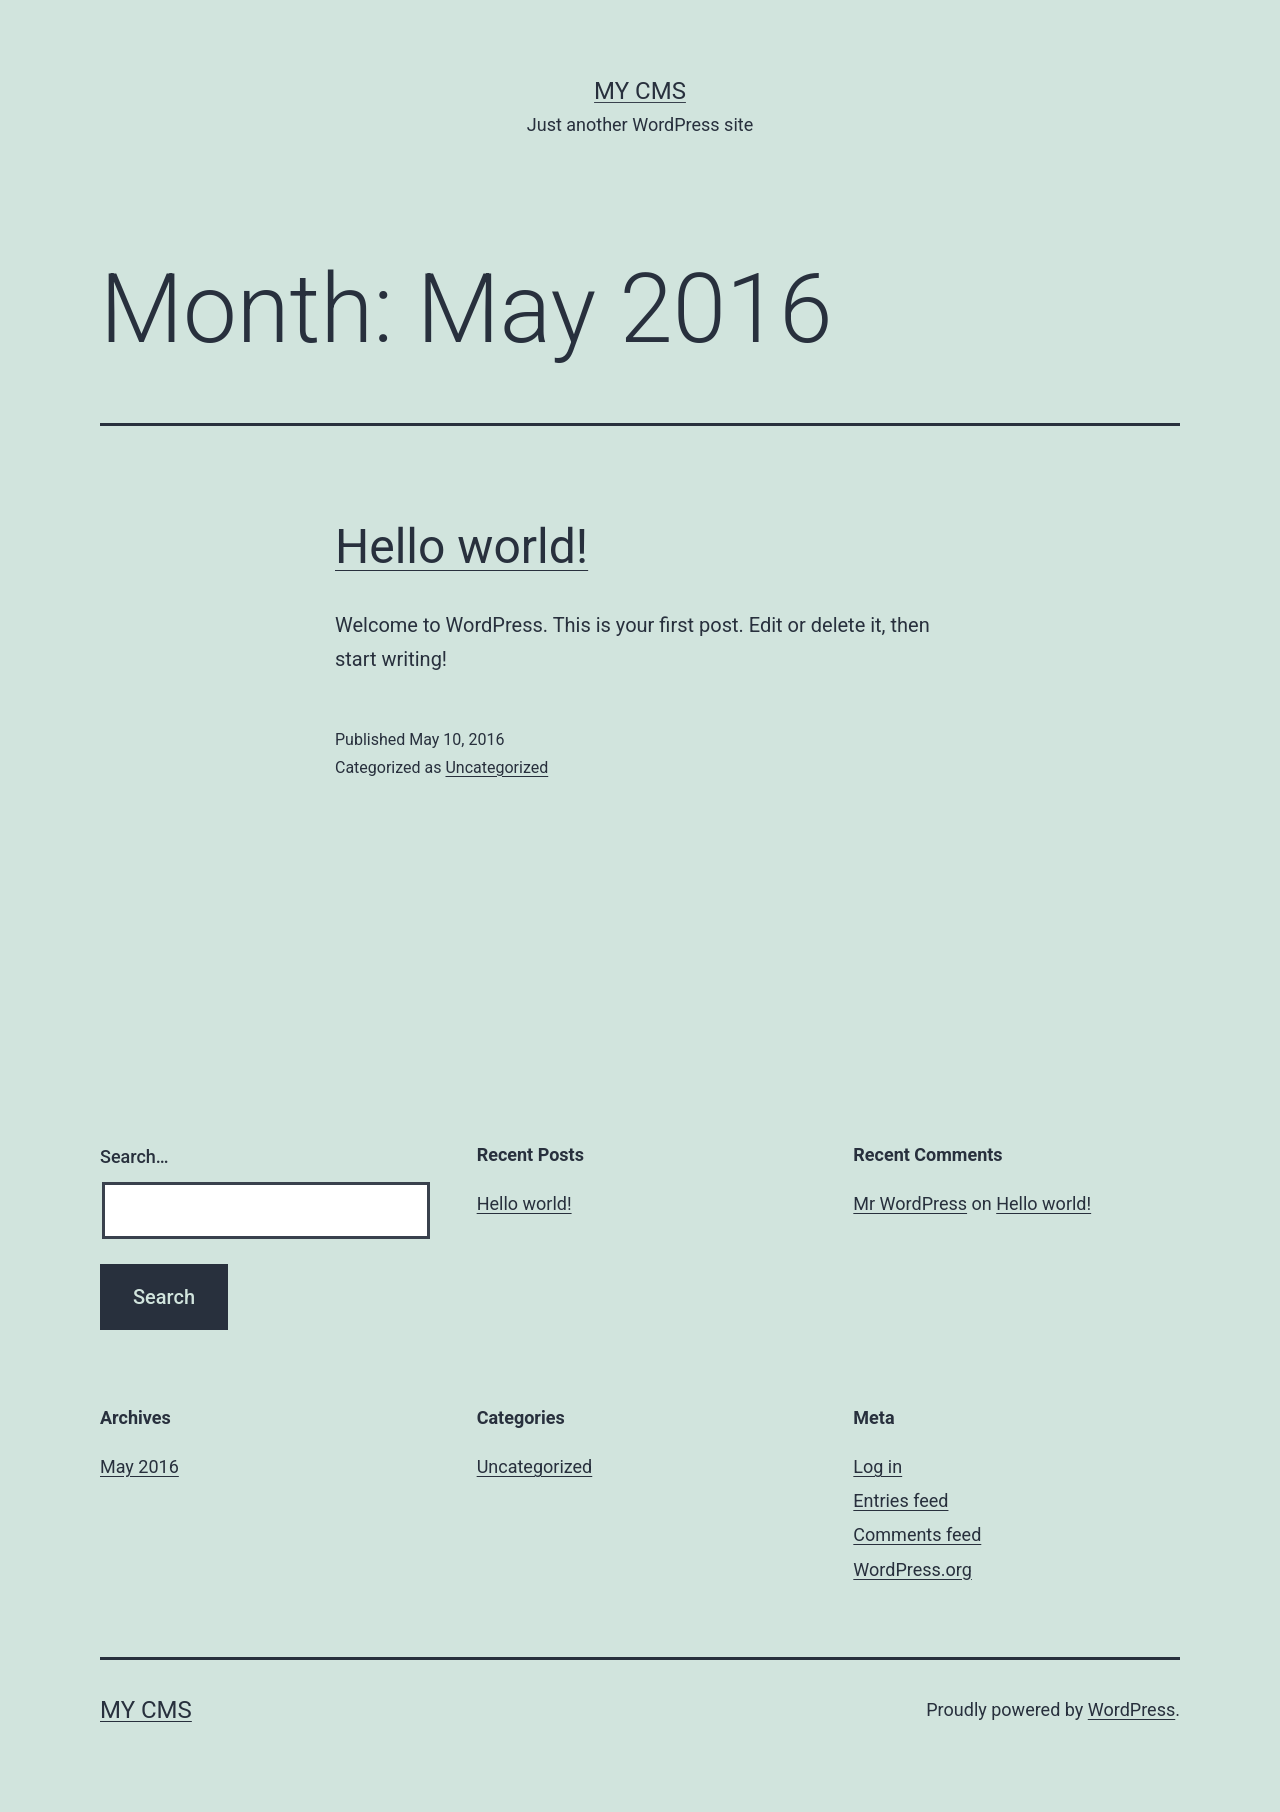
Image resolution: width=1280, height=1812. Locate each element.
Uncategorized (496, 767)
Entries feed (900, 1500)
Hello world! (461, 546)
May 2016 (139, 1466)
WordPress (1131, 1709)
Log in (877, 1466)
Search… (134, 1156)
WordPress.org (912, 1569)
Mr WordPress (910, 1203)
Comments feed (917, 1534)
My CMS (640, 91)
